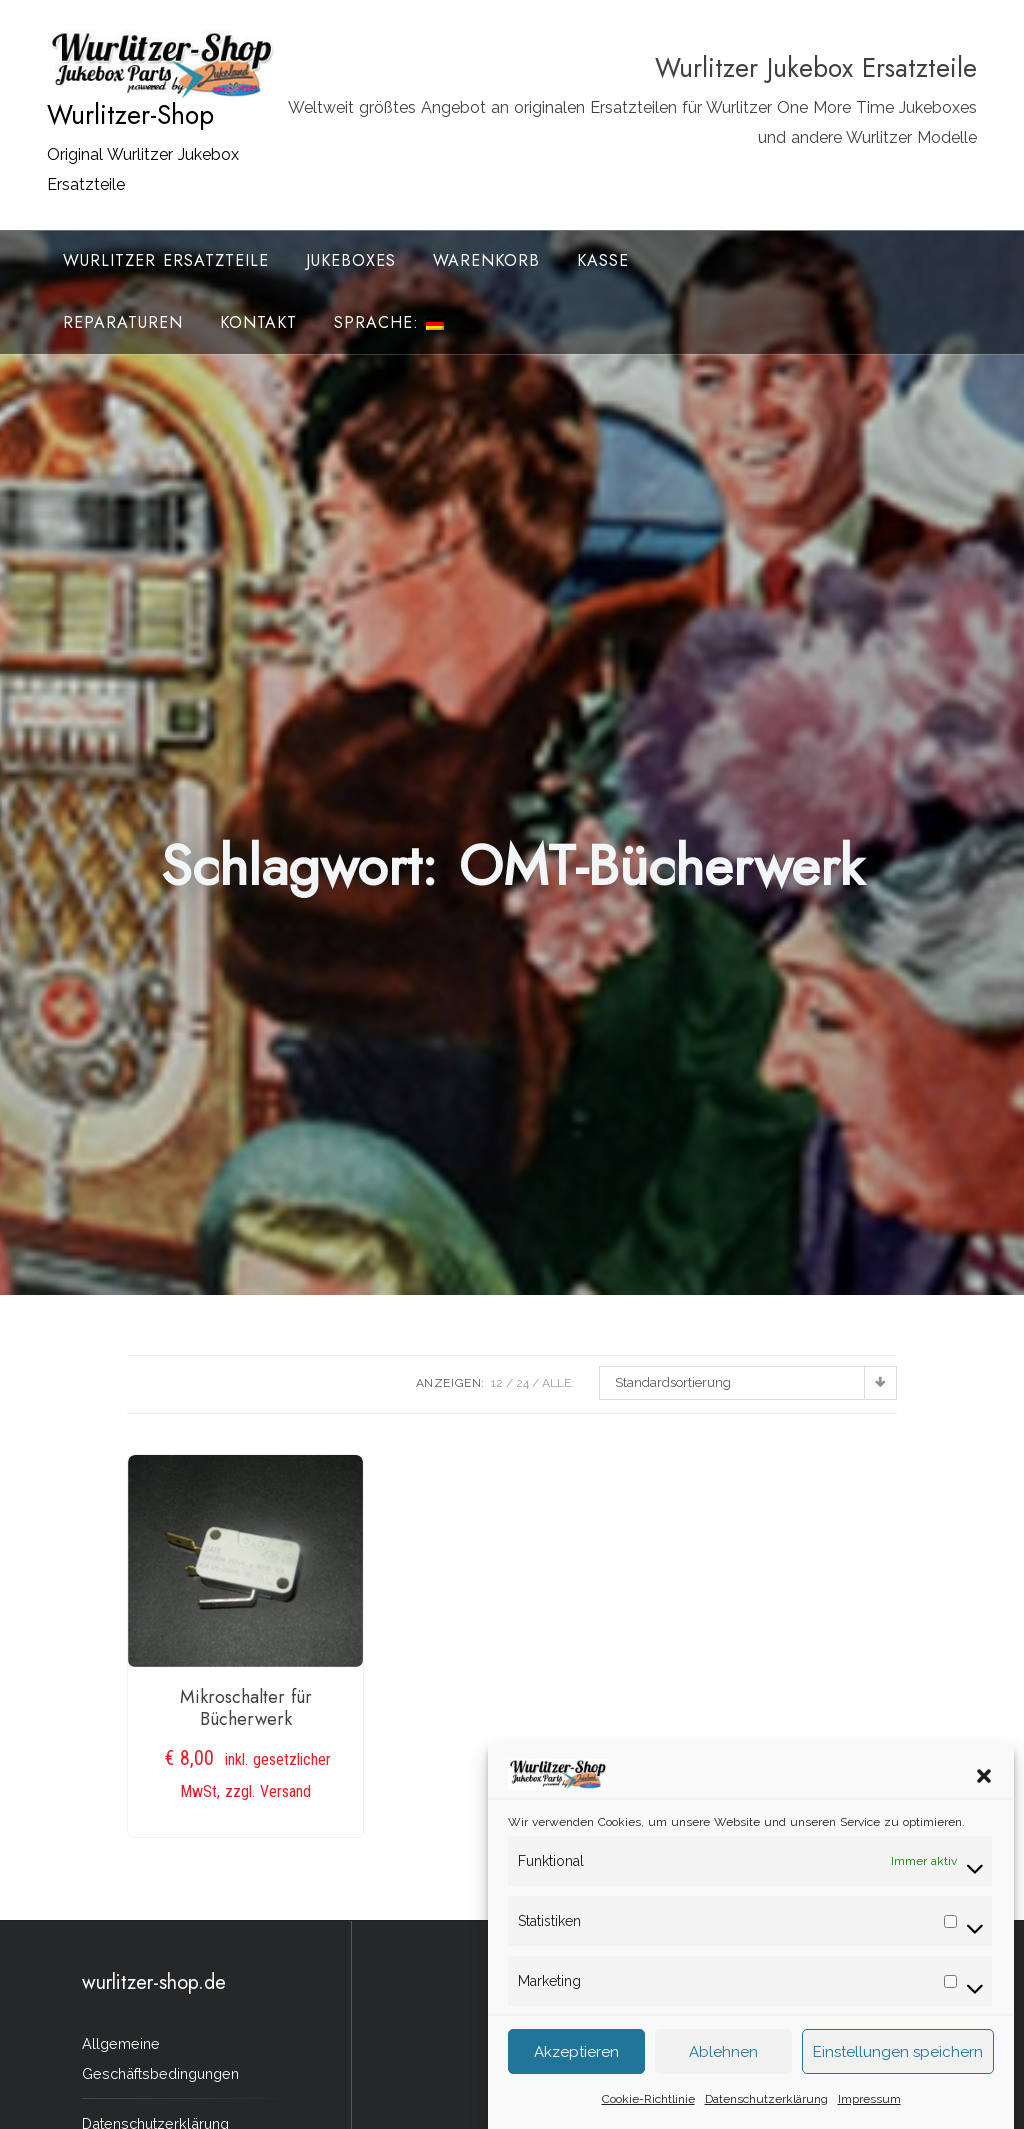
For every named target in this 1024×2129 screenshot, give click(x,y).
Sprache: (389, 322)
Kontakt (258, 322)
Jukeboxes (351, 260)
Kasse (603, 260)
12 (497, 1383)
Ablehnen (723, 2056)
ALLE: (558, 1383)
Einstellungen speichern (898, 2056)
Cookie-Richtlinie (648, 2103)
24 (522, 1383)
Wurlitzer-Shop (130, 115)
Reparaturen (123, 322)
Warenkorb (486, 260)
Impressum (869, 2103)
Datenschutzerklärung (766, 2103)
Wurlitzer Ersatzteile (166, 260)
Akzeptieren (576, 2056)
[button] (984, 1779)
